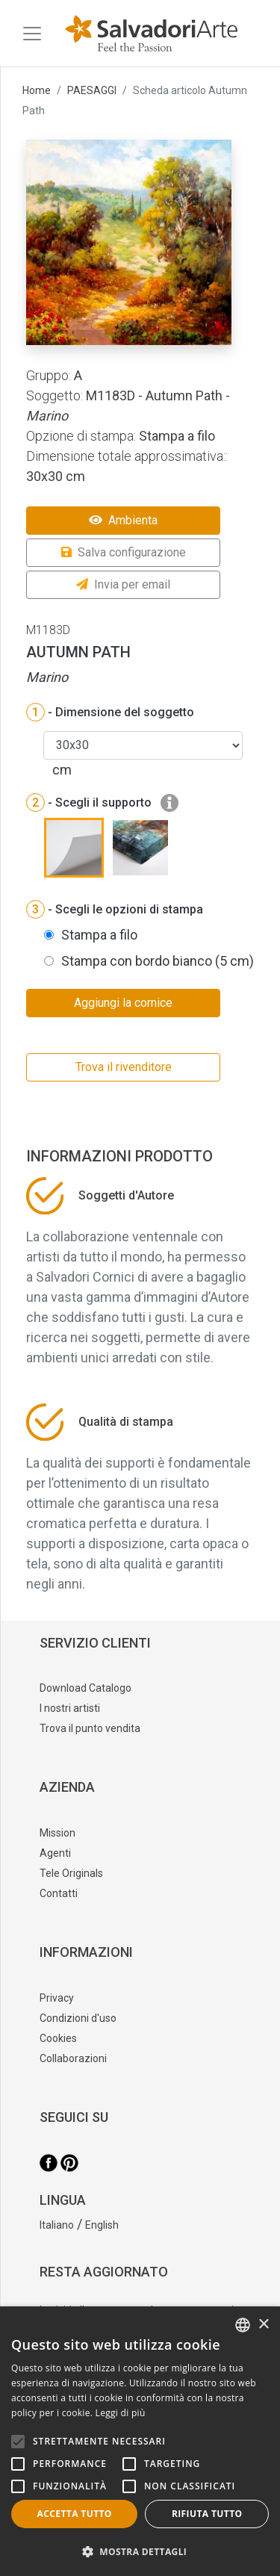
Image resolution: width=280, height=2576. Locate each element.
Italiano (57, 2225)
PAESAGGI (91, 90)
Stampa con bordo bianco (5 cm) (157, 961)
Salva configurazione (123, 552)
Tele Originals (71, 1873)
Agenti (55, 1853)
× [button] (263, 2324)
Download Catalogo (85, 1688)
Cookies (58, 2038)
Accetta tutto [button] (74, 2513)
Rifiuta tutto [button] (207, 2513)
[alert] (140, 2441)
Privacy (57, 1998)
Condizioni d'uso (78, 2018)
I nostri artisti (70, 1708)
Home (36, 90)
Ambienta (123, 520)
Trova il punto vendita (90, 1728)
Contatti (59, 1893)
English (102, 2225)
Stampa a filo (99, 935)
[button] (140, 2551)
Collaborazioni (73, 2058)
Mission (57, 1833)
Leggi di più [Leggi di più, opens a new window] (121, 2412)
